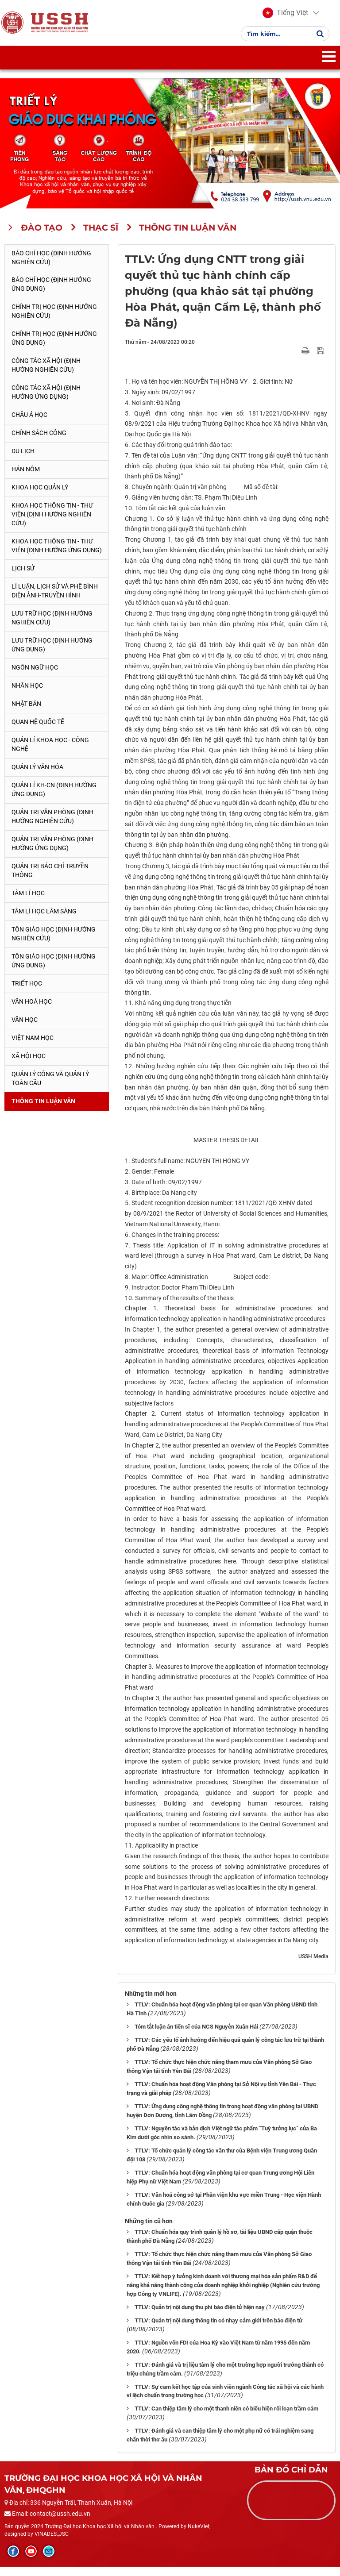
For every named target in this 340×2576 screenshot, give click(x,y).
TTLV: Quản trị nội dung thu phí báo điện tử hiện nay (200, 2316)
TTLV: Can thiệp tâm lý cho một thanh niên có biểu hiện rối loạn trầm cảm (226, 2418)
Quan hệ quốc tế (38, 731)
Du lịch (23, 460)
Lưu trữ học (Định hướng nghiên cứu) (52, 627)
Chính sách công (39, 442)
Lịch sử (23, 577)
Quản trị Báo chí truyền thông (50, 880)
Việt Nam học (33, 1047)
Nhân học (27, 694)
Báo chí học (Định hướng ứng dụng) (51, 294)
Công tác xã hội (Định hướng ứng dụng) (46, 402)
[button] (285, 17)
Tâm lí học (28, 902)
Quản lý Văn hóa (37, 776)
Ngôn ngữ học (35, 676)
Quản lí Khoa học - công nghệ (50, 754)
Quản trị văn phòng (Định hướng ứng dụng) (52, 853)
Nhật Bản (26, 712)
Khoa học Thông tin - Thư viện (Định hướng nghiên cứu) (52, 523)
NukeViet (198, 2536)
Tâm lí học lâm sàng (44, 920)
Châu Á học (29, 424)
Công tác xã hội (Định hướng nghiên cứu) (46, 375)
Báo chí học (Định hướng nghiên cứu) (51, 267)
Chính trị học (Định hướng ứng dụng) (54, 348)
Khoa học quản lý (40, 496)
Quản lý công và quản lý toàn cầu (50, 1088)
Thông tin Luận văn (43, 1110)
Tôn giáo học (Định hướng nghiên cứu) (54, 943)
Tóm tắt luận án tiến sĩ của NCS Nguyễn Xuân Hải (196, 2036)
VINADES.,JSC (52, 2543)
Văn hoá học (32, 1010)
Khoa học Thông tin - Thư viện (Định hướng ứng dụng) (57, 555)
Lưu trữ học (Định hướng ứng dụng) (52, 654)
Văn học (25, 1028)
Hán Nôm (26, 478)
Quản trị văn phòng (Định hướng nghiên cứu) (52, 826)
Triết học (27, 992)
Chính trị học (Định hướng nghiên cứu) (54, 321)
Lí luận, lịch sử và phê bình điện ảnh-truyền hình (55, 600)
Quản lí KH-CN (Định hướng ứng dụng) (54, 799)
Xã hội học (29, 1065)
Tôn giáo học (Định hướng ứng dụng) (54, 970)
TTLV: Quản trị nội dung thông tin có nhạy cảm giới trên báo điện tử (218, 2329)
